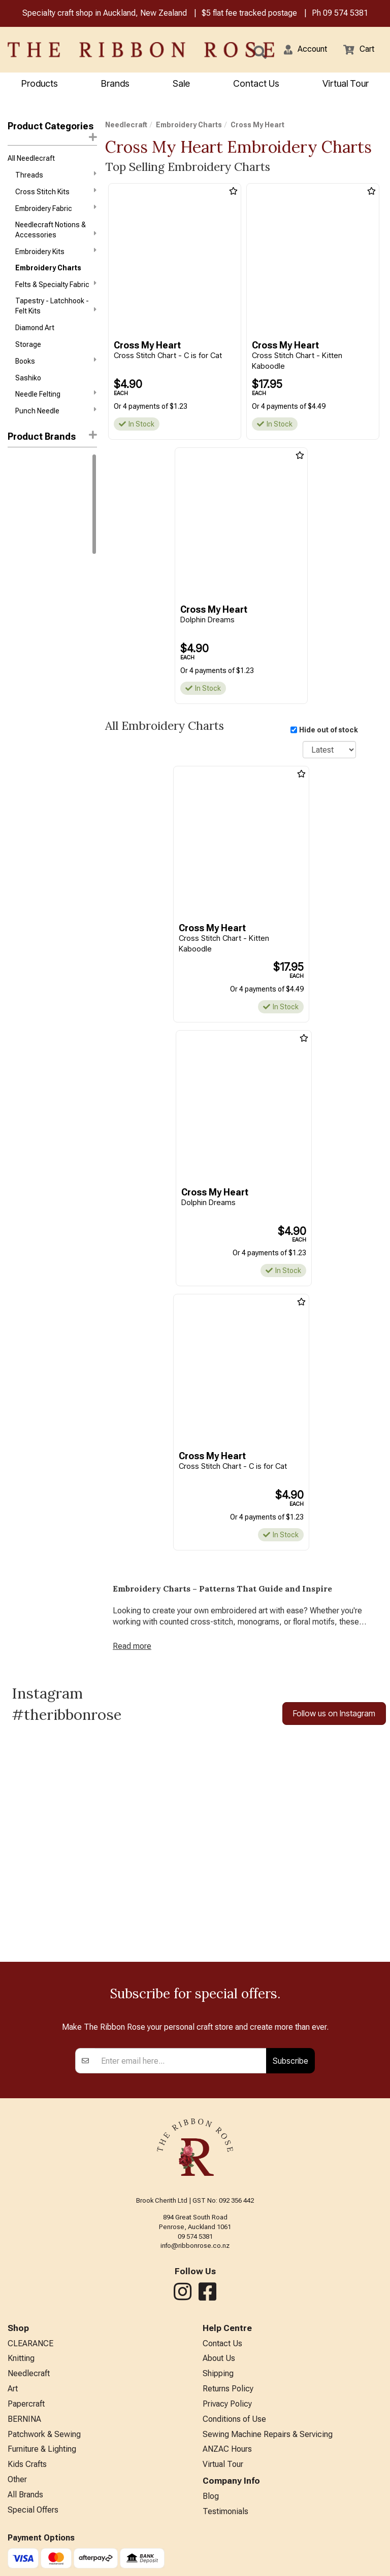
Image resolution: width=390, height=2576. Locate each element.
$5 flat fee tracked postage (249, 13)
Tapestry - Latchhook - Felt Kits (55, 306)
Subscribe (290, 2061)
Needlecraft (126, 125)
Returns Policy (228, 2388)
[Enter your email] (181, 2060)
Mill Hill (18, 462)
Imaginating (26, 681)
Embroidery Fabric (55, 208)
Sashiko (28, 378)
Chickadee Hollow (36, 581)
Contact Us (256, 83)
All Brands (25, 2494)
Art (13, 2388)
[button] (305, 49)
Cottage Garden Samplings (51, 598)
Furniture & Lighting (42, 2449)
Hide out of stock (328, 730)
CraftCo (21, 615)
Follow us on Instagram (334, 1713)
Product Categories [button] (52, 131)
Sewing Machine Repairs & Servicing (268, 2434)
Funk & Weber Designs (43, 648)
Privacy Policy (227, 2404)
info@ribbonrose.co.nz (195, 2245)
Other (17, 2479)
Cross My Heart (34, 631)
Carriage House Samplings (50, 564)
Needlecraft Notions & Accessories (55, 230)
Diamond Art (34, 328)
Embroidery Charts (48, 268)
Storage (28, 344)
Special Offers (33, 2510)
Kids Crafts (27, 2464)
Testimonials (225, 2511)
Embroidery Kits (55, 251)
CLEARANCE (30, 2343)
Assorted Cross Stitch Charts (44, 509)
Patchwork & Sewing (44, 2434)
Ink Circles (24, 698)
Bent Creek (25, 531)
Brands (115, 83)
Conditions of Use (234, 2419)
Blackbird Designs (36, 548)
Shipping (218, 2373)
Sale (181, 83)
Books (55, 360)
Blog (211, 2496)
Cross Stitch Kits (55, 191)
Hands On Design (35, 664)
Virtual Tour (345, 83)
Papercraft (26, 2404)
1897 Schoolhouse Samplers (38, 483)
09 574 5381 (345, 13)
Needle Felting (55, 393)
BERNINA (24, 2419)
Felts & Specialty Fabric (55, 284)
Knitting (21, 2358)
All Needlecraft (31, 158)
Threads (55, 174)
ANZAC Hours (227, 2449)
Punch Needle (55, 410)
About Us (219, 2358)
